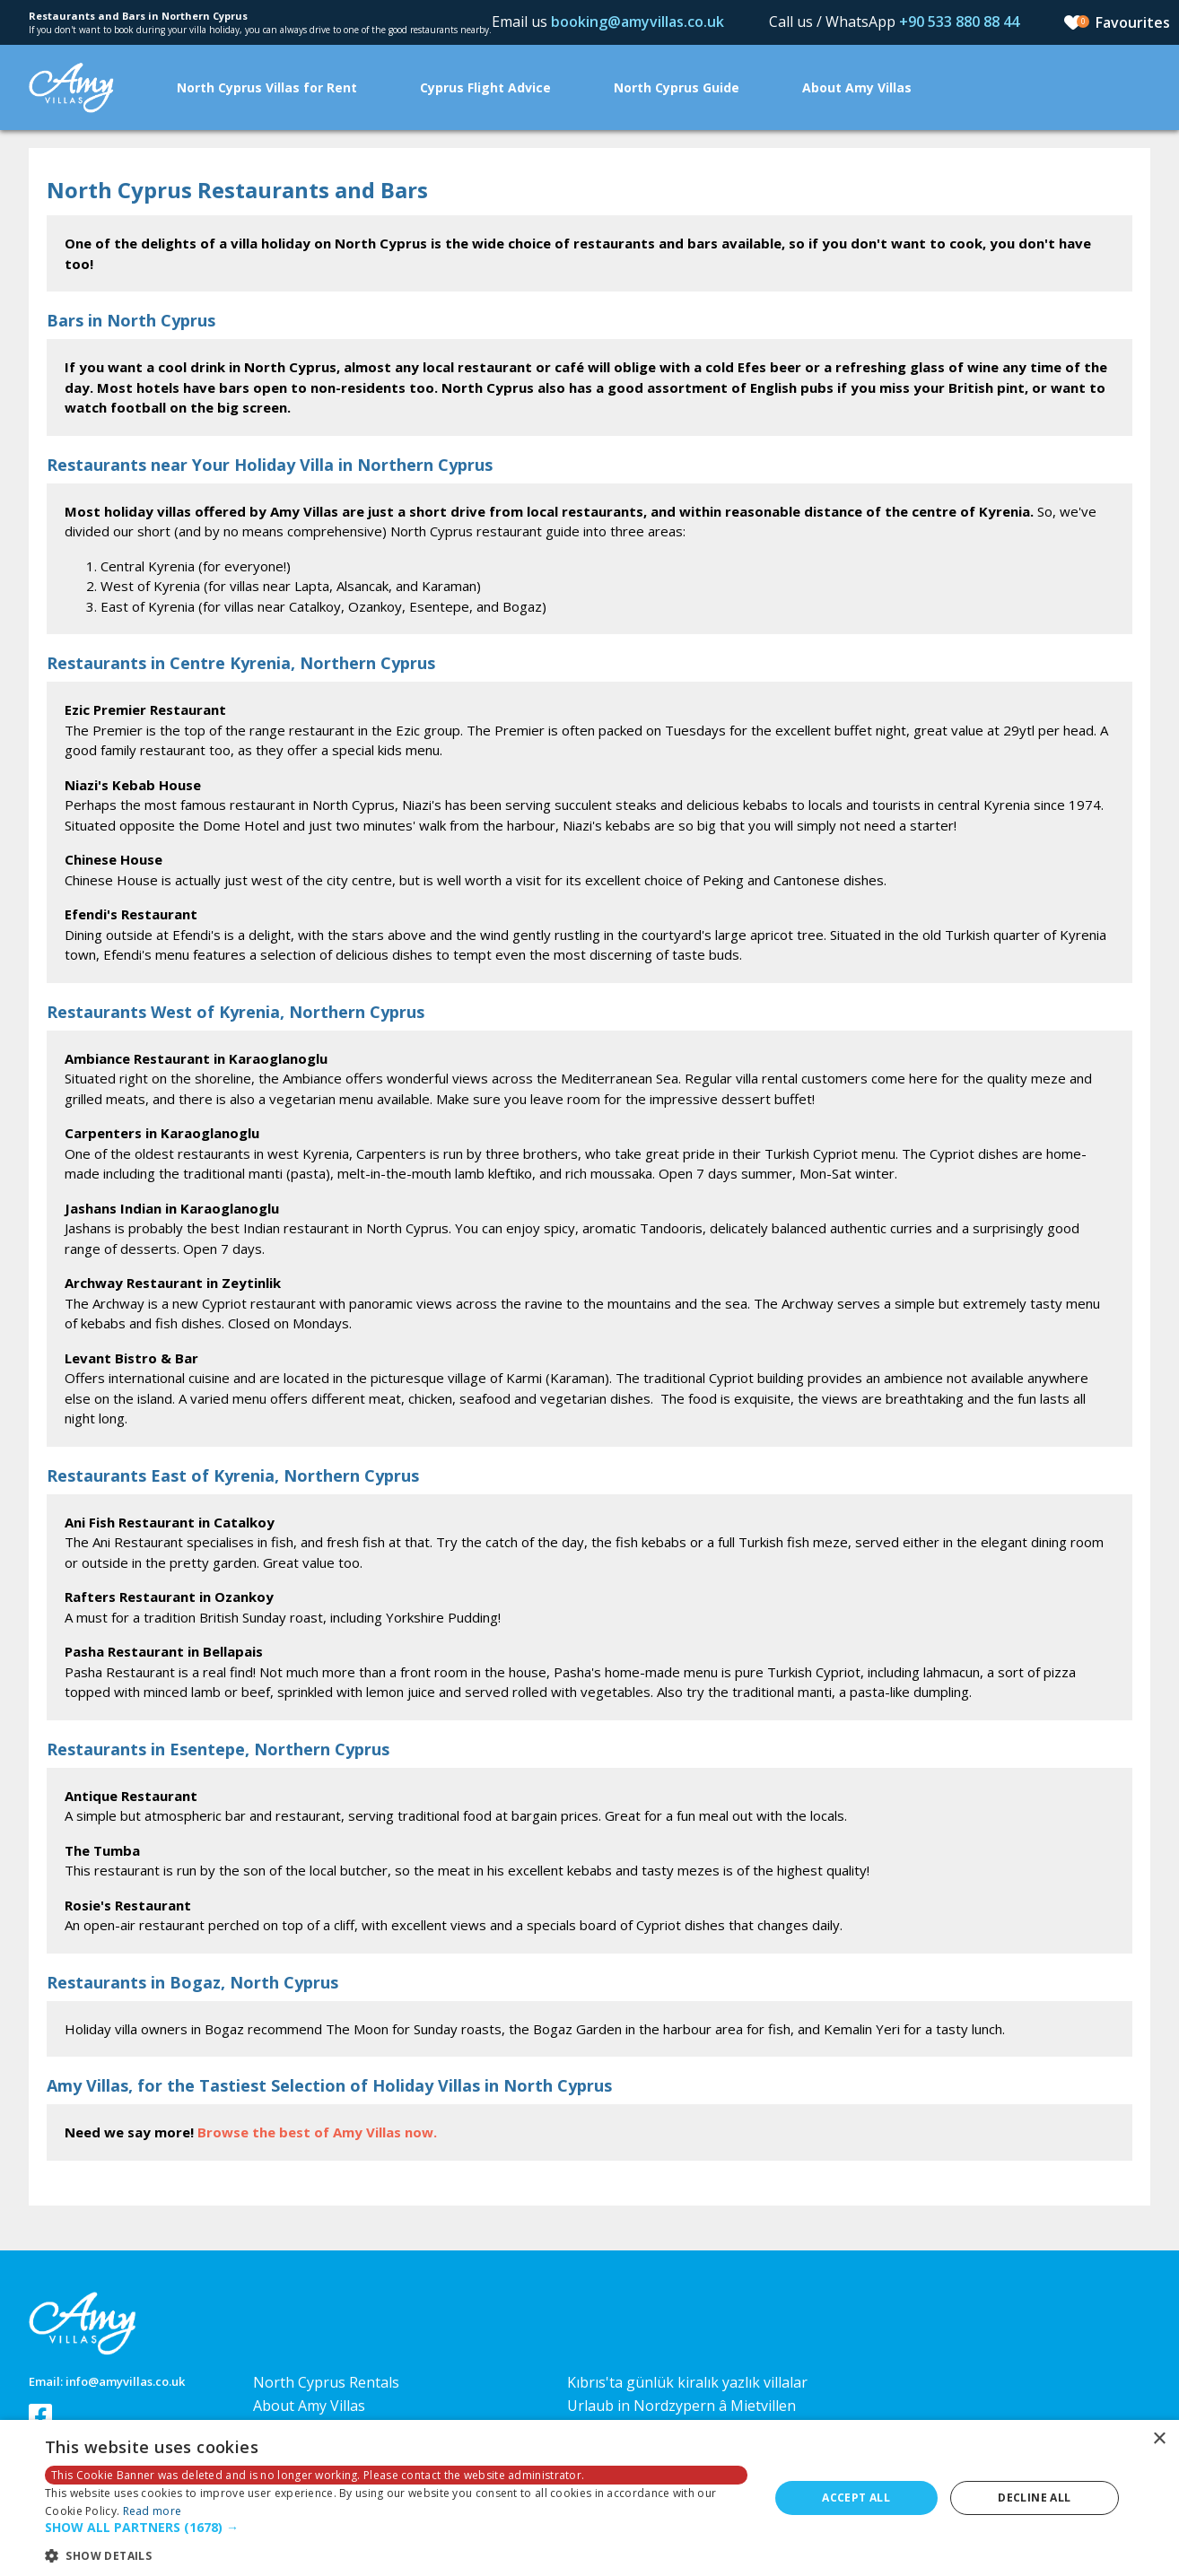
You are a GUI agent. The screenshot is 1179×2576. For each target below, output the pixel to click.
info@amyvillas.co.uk (125, 2381)
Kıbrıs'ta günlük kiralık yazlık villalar (687, 2382)
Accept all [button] (856, 2497)
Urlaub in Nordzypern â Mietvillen (681, 2405)
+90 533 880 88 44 (959, 21)
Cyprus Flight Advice (485, 87)
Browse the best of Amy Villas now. (317, 2132)
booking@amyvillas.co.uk (637, 21)
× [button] (1159, 2439)
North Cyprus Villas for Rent (267, 87)
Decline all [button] (1034, 2497)
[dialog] (589, 2498)
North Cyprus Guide (676, 87)
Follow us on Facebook (40, 2415)
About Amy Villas (857, 87)
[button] (396, 2528)
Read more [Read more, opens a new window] (152, 2511)
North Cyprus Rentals (326, 2382)
